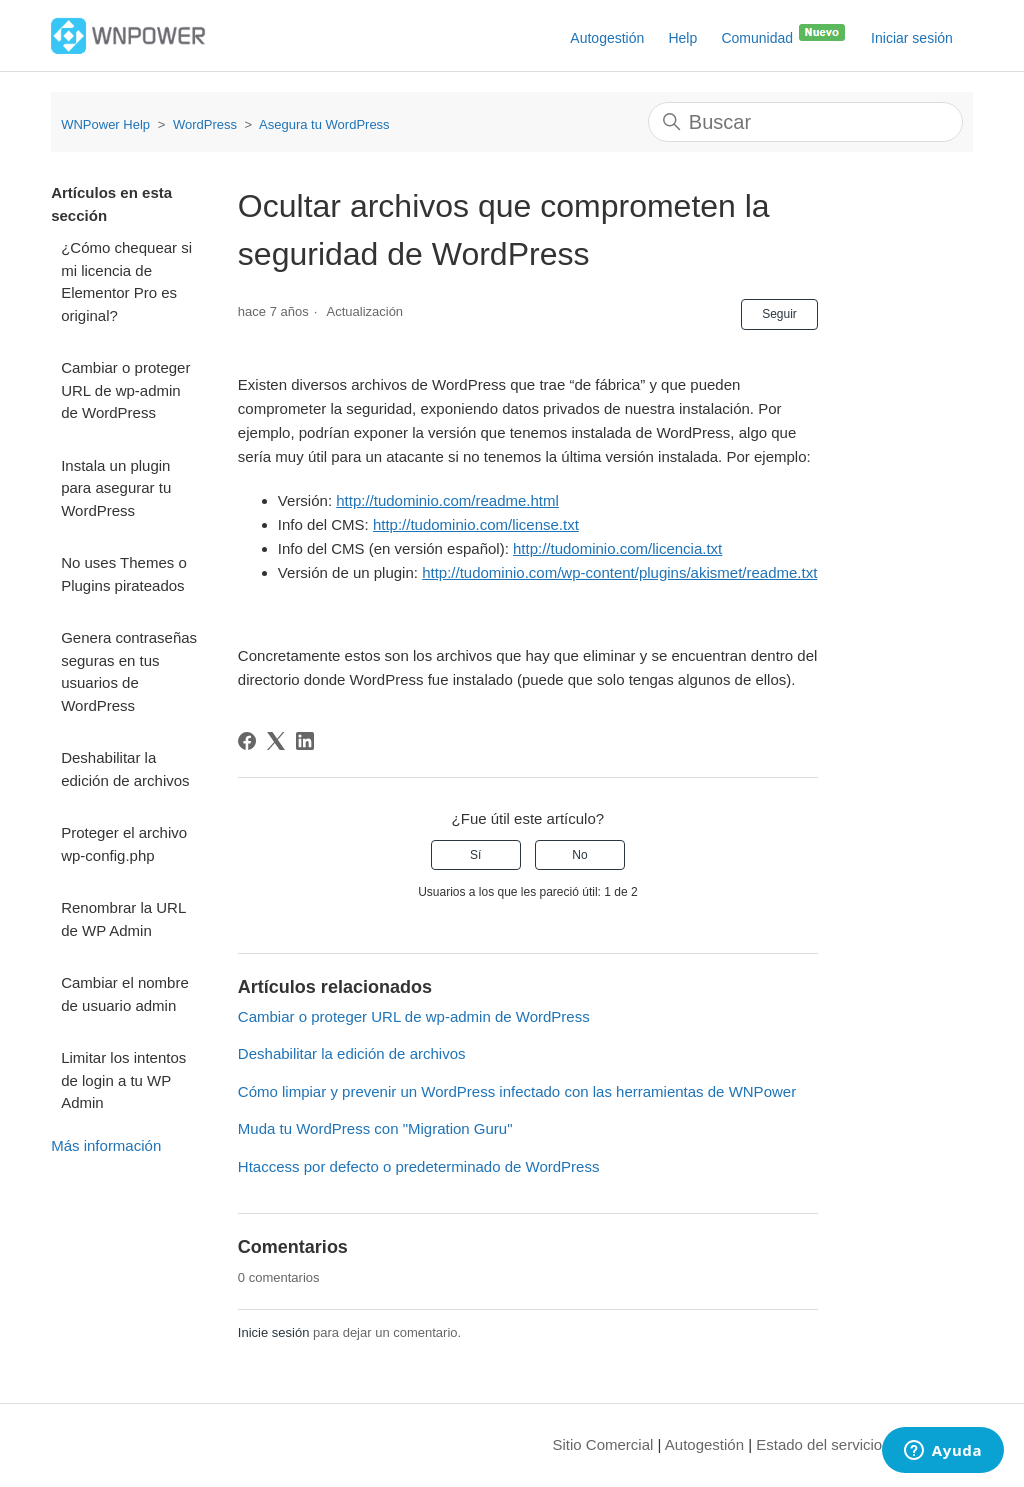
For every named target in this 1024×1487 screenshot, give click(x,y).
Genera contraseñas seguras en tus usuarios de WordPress (129, 671)
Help (682, 38)
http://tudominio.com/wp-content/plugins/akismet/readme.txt (619, 572)
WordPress (205, 124)
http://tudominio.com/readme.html (447, 500)
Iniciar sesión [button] (912, 38)
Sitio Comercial (603, 1444)
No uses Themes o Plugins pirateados (124, 574)
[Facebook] (247, 741)
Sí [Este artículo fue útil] (475, 855)
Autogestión (607, 38)
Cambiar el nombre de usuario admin (125, 994)
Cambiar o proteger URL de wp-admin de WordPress (125, 390)
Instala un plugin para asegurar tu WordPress (116, 488)
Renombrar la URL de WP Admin (123, 919)
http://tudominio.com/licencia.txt (617, 548)
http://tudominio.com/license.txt (476, 524)
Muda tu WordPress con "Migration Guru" (375, 1128)
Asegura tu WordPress (324, 124)
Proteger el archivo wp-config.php (124, 844)
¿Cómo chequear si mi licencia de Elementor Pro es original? (126, 281)
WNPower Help (105, 124)
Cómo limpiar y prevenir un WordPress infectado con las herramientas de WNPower (517, 1091)
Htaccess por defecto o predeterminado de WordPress (419, 1166)
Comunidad (784, 34)
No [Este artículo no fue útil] (579, 855)
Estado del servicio (819, 1444)
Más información (106, 1145)
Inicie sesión (274, 1332)
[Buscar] (805, 122)
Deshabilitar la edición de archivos (125, 769)
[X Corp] (276, 741)
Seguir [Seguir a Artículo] (779, 314)
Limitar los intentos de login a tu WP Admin (123, 1080)
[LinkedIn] (305, 741)
